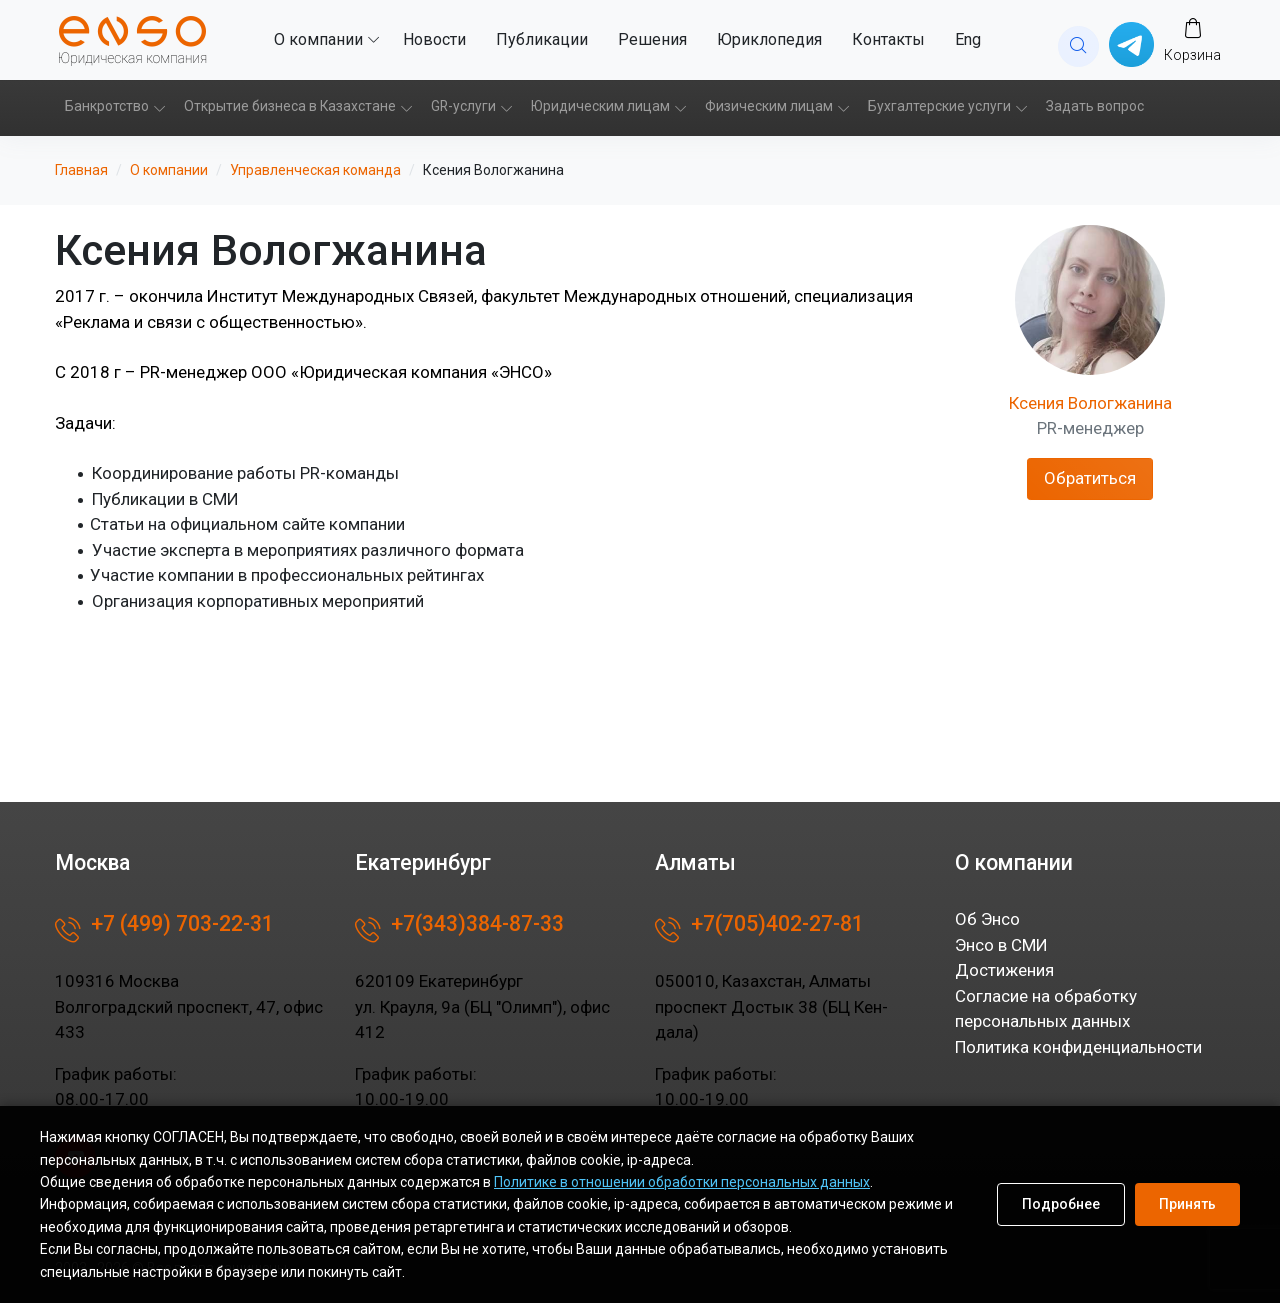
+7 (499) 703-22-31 (164, 930)
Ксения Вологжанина (1090, 403)
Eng (968, 39)
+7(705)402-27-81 (759, 930)
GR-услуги (463, 106)
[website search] (1078, 46)
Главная (81, 170)
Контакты (888, 39)
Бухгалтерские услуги (939, 106)
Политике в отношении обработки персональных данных (682, 1182)
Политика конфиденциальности (1078, 1047)
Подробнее (1061, 1204)
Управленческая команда (315, 170)
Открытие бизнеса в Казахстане (290, 106)
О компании (318, 39)
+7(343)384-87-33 (459, 930)
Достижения (1004, 970)
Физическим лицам (769, 106)
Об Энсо (987, 919)
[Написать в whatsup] (1131, 43)
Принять (1187, 1204)
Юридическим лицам (600, 106)
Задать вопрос (1095, 106)
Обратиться (1090, 478)
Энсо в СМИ (1001, 945)
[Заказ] (1192, 39)
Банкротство (107, 106)
